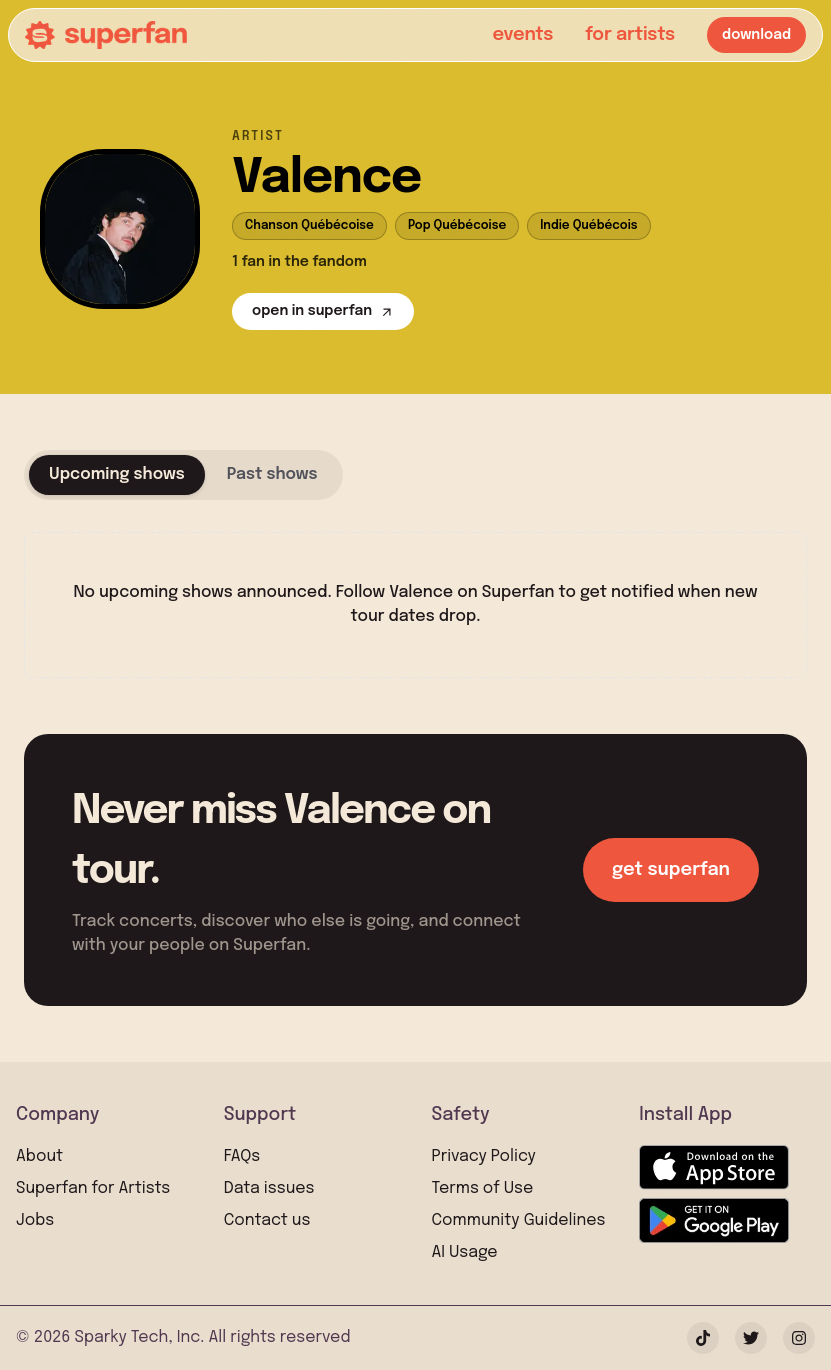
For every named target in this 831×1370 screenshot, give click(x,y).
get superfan (671, 870)
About (39, 1156)
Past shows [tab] (272, 474)
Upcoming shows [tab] (117, 474)
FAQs (242, 1156)
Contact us (267, 1220)
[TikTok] (703, 1338)
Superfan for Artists (93, 1188)
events (522, 35)
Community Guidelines (519, 1220)
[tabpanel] (415, 589)
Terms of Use (483, 1188)
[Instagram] (799, 1338)
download (756, 35)
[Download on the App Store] (714, 1167)
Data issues (269, 1188)
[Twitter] (751, 1338)
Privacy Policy (484, 1156)
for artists (630, 35)
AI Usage (465, 1252)
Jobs (35, 1220)
